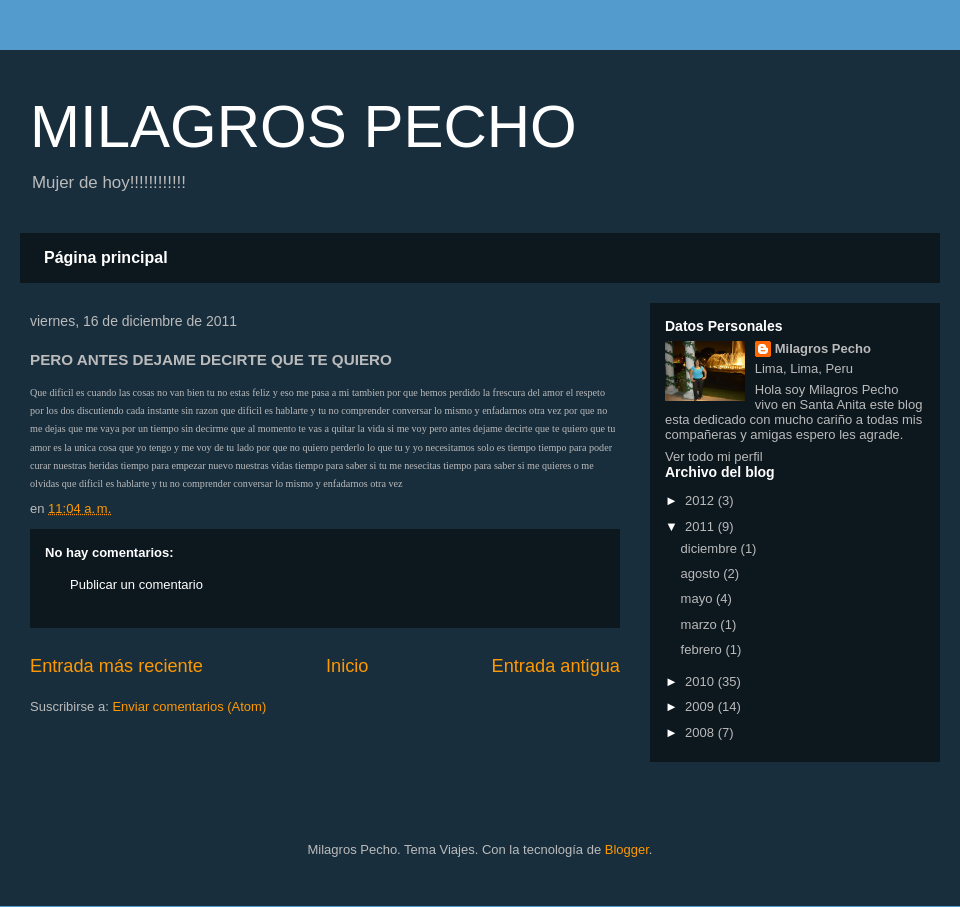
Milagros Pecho (823, 348)
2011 (701, 526)
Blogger (627, 849)
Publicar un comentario (136, 584)
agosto (702, 573)
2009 (701, 706)
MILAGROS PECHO (303, 126)
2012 (701, 500)
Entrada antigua (556, 666)
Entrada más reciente (116, 666)
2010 (701, 681)
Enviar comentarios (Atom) (189, 706)
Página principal (106, 257)
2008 (701, 732)
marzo (701, 624)
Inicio (347, 666)
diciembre (711, 548)
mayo (698, 598)
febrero (703, 649)
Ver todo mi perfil (714, 456)
